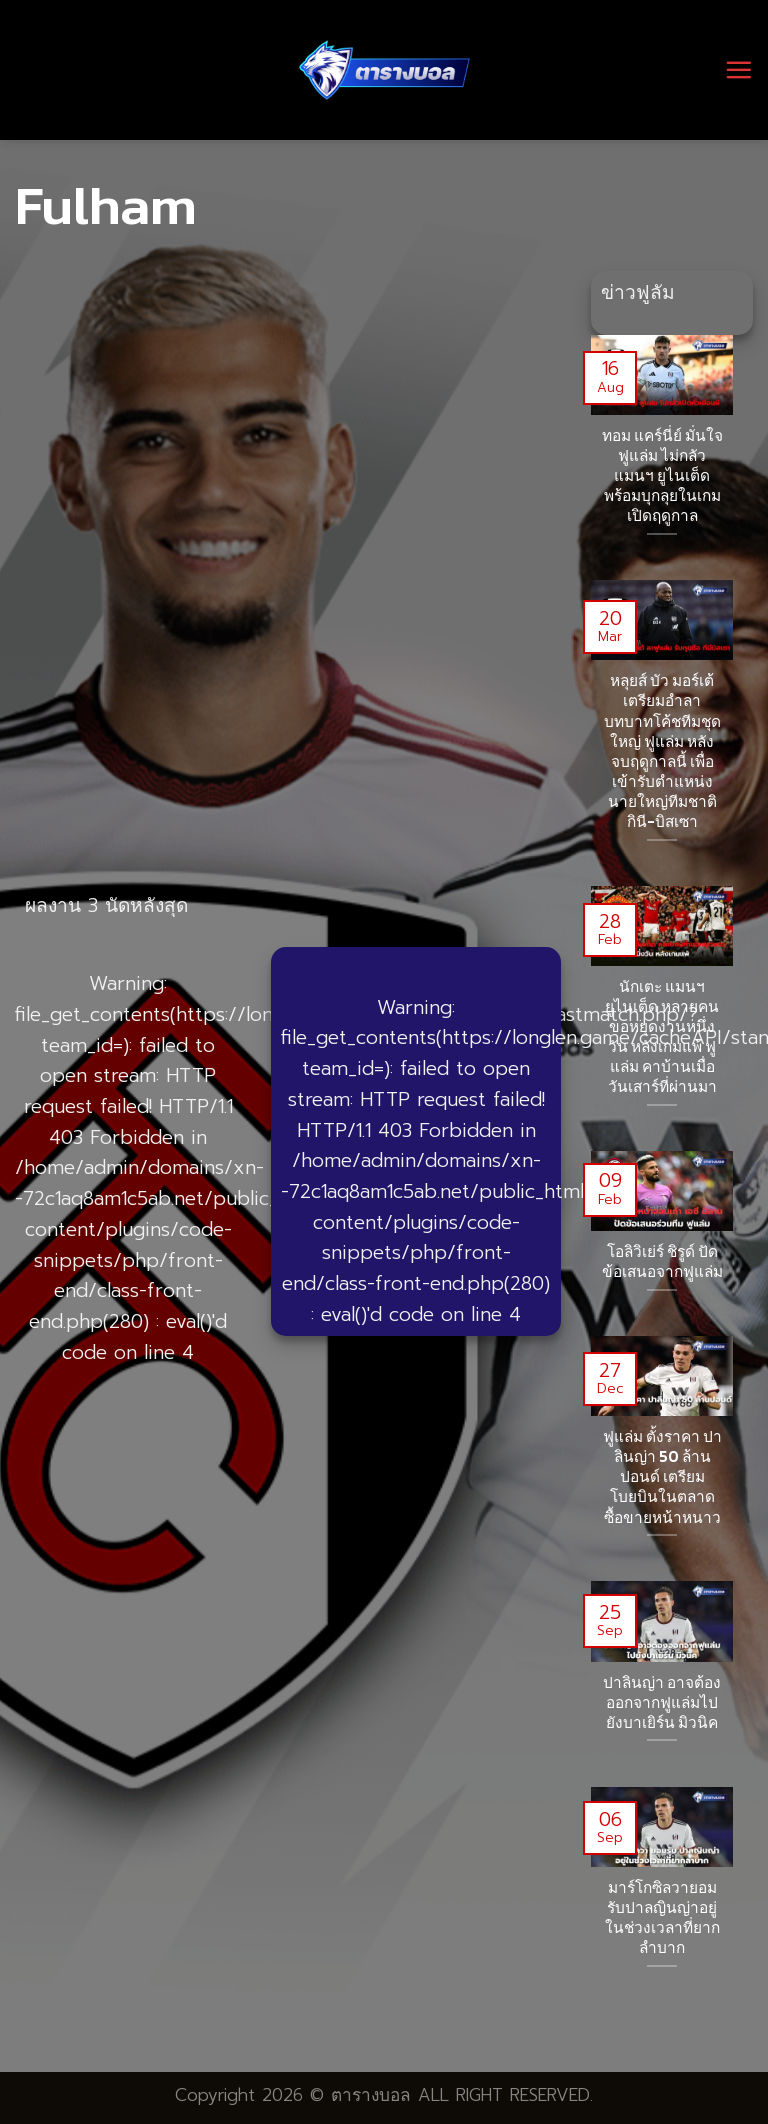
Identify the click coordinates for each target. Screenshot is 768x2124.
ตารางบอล (371, 2095)
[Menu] (738, 69)
